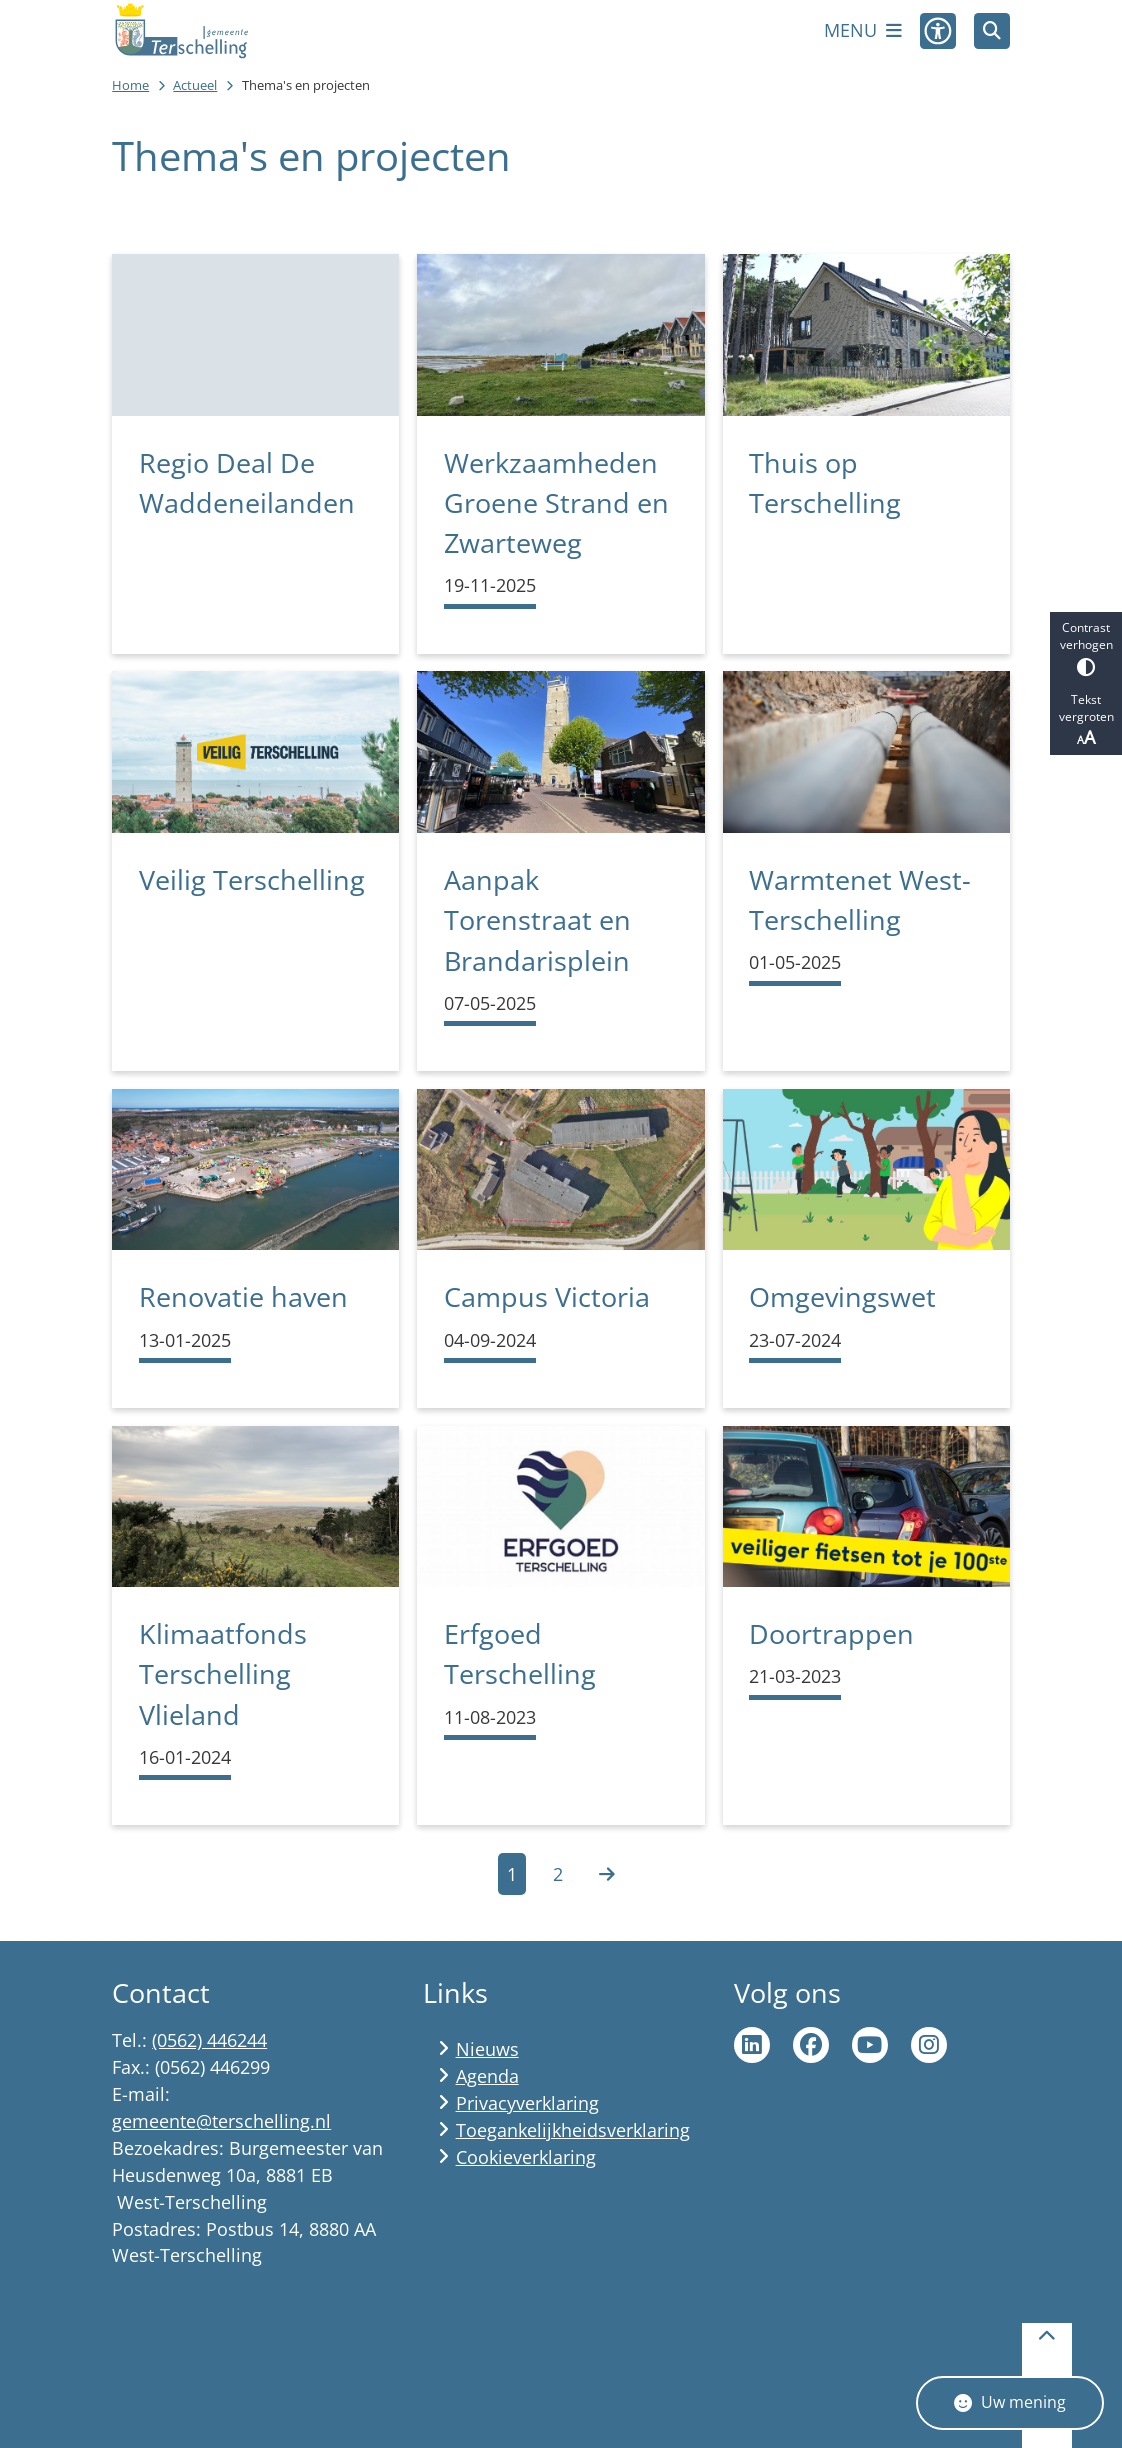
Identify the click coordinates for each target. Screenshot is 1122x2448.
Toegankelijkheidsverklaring (573, 2130)
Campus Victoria (547, 1296)
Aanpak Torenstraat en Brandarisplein (537, 920)
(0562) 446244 (209, 2040)
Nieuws (487, 2049)
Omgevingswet (842, 1296)
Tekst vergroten (1086, 720)
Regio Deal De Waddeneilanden (247, 482)
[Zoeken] (992, 30)
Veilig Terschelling (252, 879)
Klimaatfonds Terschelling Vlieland (223, 1674)
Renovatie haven (243, 1296)
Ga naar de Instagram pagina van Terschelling (929, 2045)
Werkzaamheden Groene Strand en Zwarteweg (556, 503)
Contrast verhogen (1086, 647)
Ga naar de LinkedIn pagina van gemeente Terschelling (752, 2045)
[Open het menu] (863, 31)
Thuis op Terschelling (825, 482)
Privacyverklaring (527, 2103)
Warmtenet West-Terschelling (860, 899)
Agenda (487, 2076)
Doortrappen (831, 1633)
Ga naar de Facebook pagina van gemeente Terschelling (811, 2045)
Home (130, 85)
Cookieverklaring (526, 2157)
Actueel (195, 85)
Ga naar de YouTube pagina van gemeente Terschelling (870, 2045)
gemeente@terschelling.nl (221, 2121)
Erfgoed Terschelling (520, 1653)
